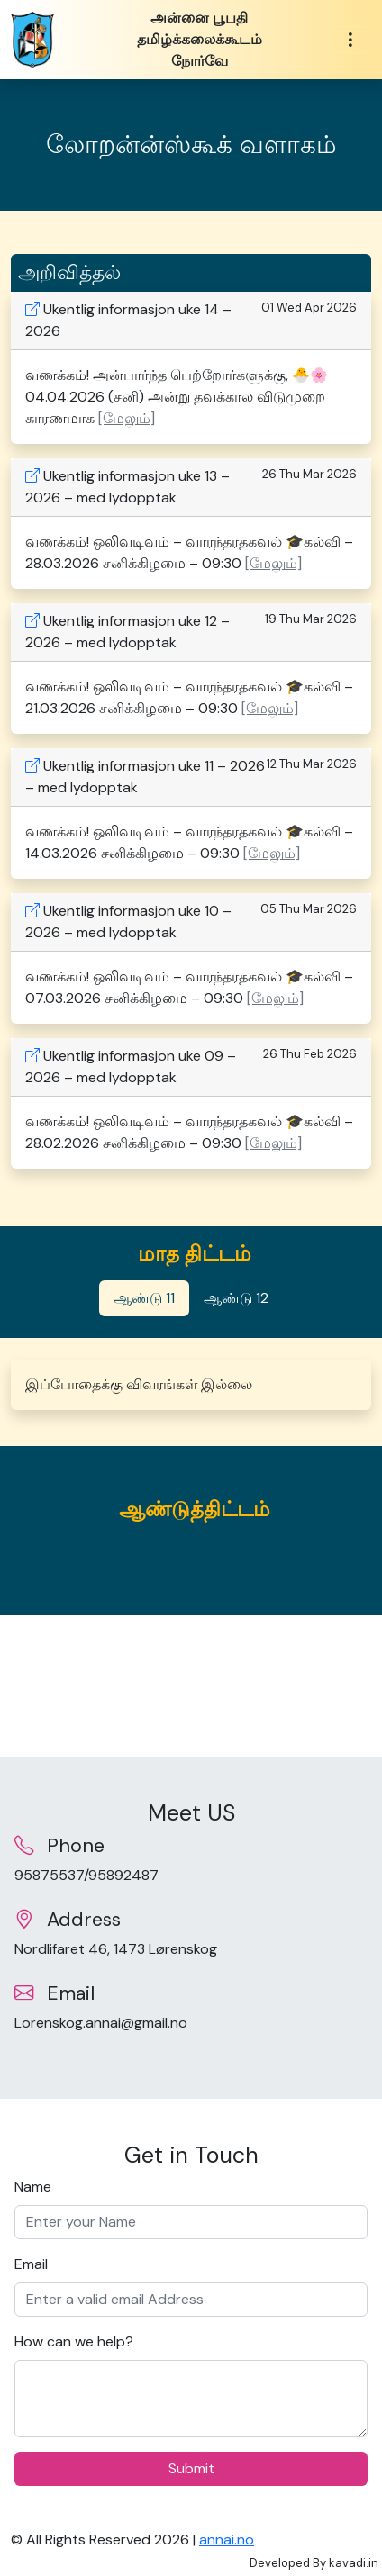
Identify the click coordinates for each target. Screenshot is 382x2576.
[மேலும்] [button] (126, 418)
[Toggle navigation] (350, 40)
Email (31, 2264)
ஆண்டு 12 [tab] (236, 1297)
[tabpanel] (191, 1385)
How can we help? (73, 2341)
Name (32, 2186)
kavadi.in (353, 2563)
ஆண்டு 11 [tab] (144, 1297)
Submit (191, 2468)
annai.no (226, 2539)
